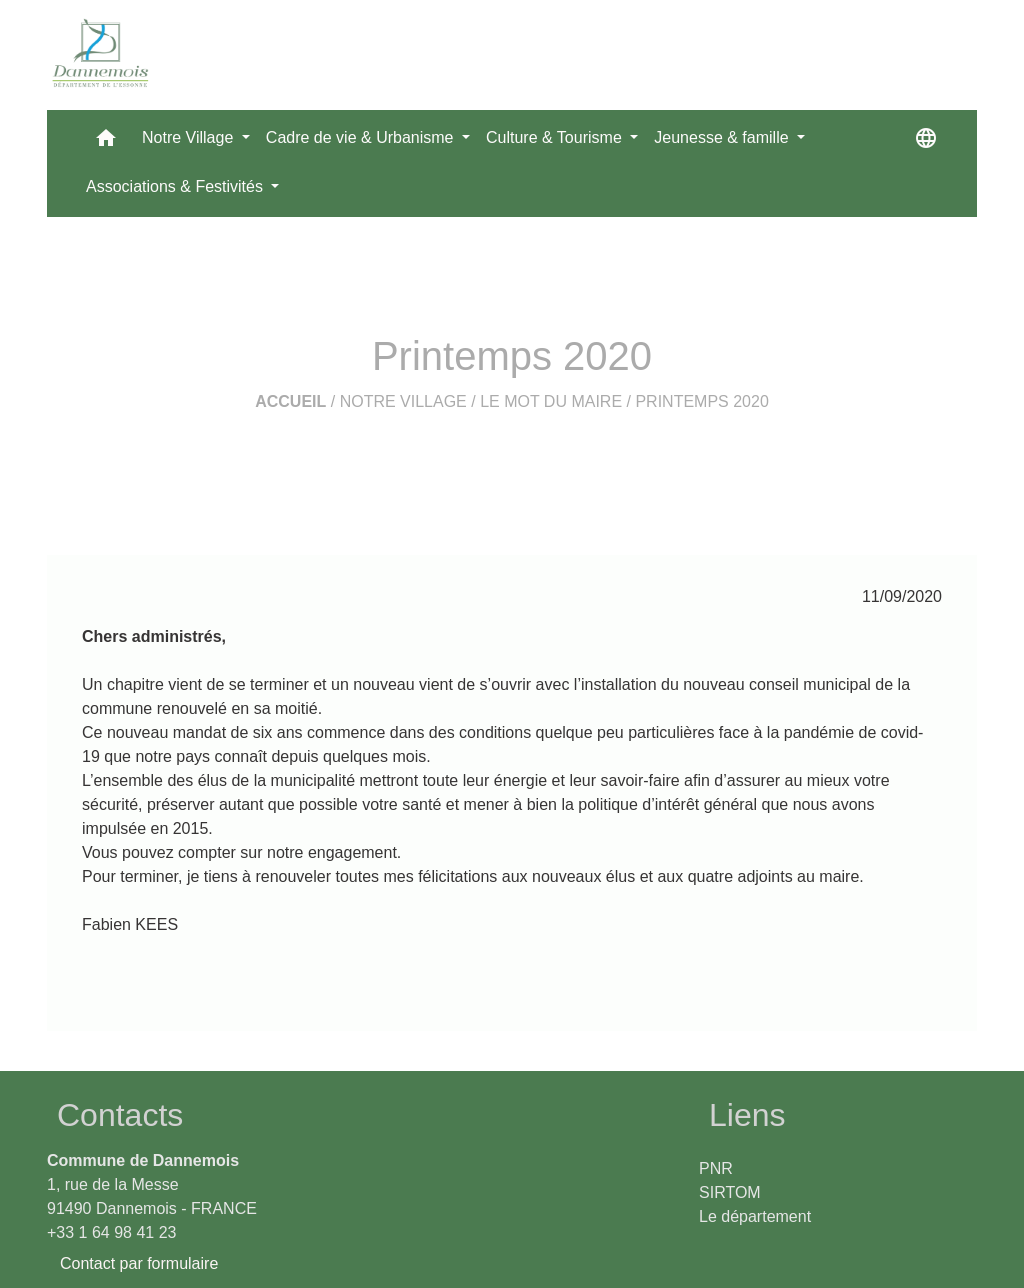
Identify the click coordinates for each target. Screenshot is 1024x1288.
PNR (716, 1168)
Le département (755, 1216)
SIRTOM (730, 1192)
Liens (747, 1115)
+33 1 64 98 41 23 (111, 1232)
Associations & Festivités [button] (176, 186)
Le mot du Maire (551, 401)
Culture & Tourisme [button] (556, 137)
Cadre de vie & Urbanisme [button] (362, 137)
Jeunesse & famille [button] (723, 137)
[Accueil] (101, 55)
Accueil (290, 401)
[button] (106, 142)
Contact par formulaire (139, 1263)
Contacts (120, 1115)
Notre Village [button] (190, 137)
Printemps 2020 (701, 401)
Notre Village (403, 401)
